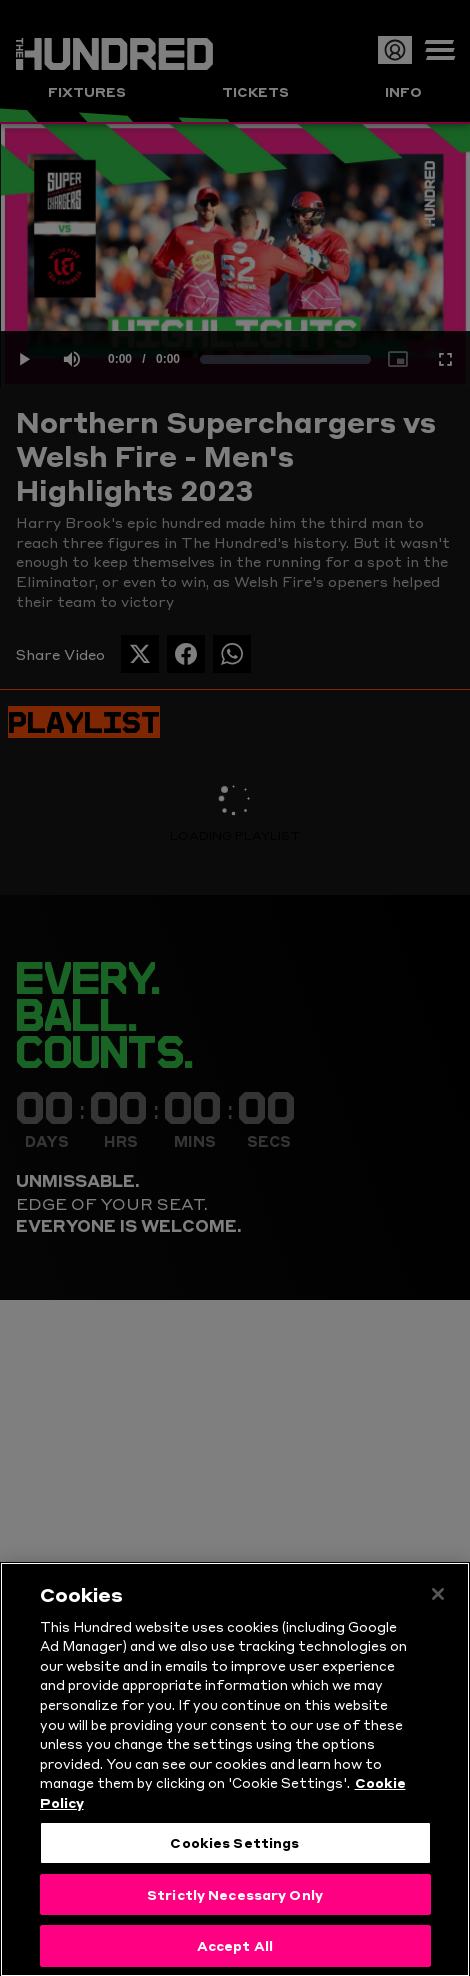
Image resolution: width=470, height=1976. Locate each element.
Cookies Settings (234, 1855)
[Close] (438, 1607)
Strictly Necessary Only (235, 1907)
